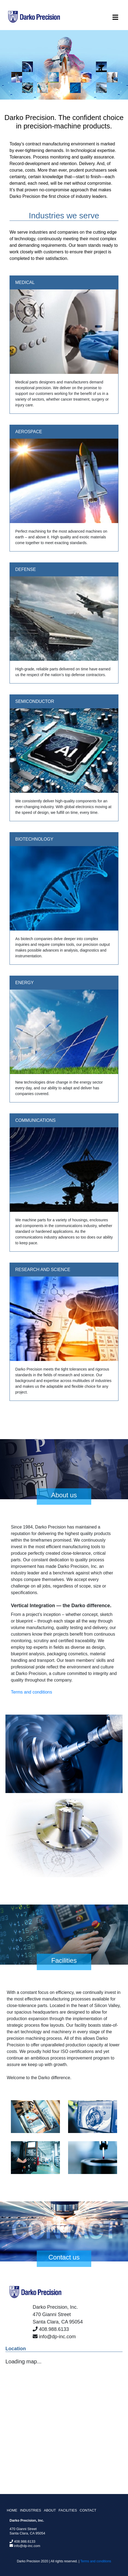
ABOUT (50, 2510)
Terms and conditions (31, 1692)
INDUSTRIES (30, 2510)
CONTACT (88, 2510)
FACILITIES (68, 2510)
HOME (12, 2510)
